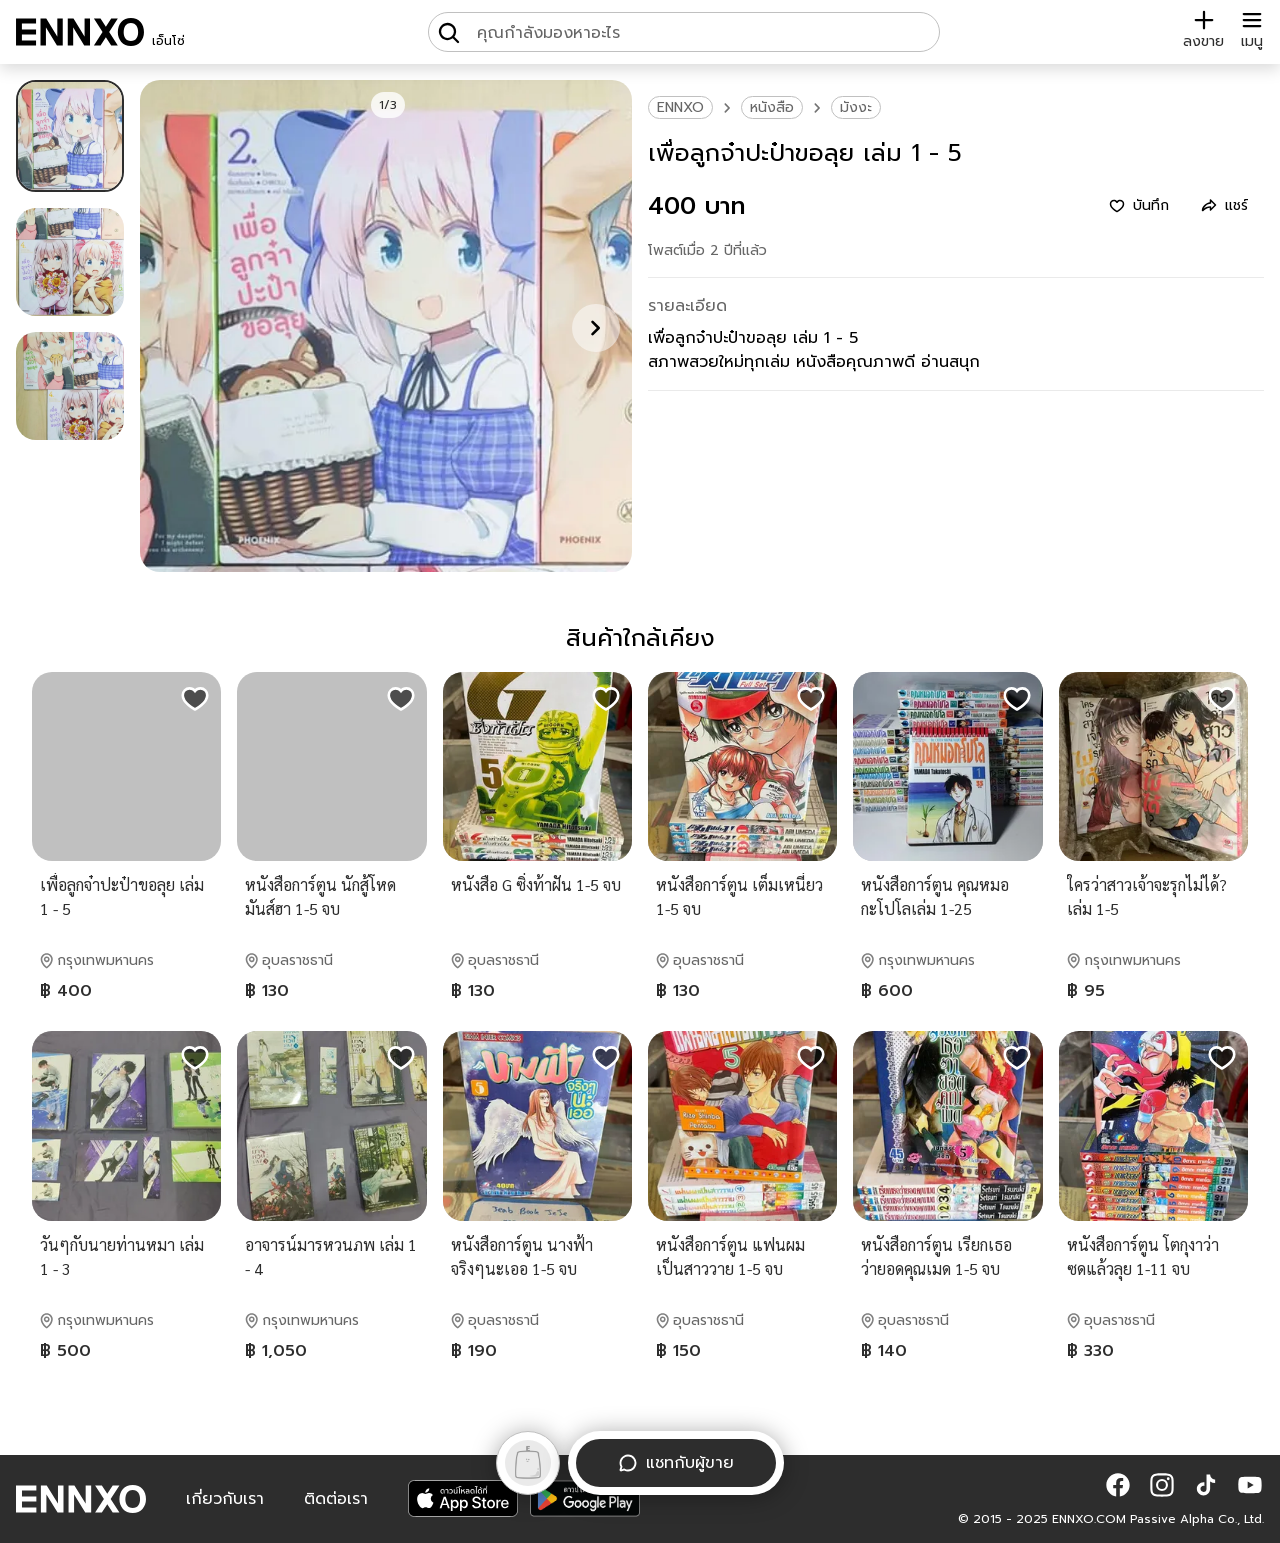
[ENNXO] (80, 32)
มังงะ (856, 107)
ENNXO (680, 107)
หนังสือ (772, 107)
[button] (1118, 1485)
